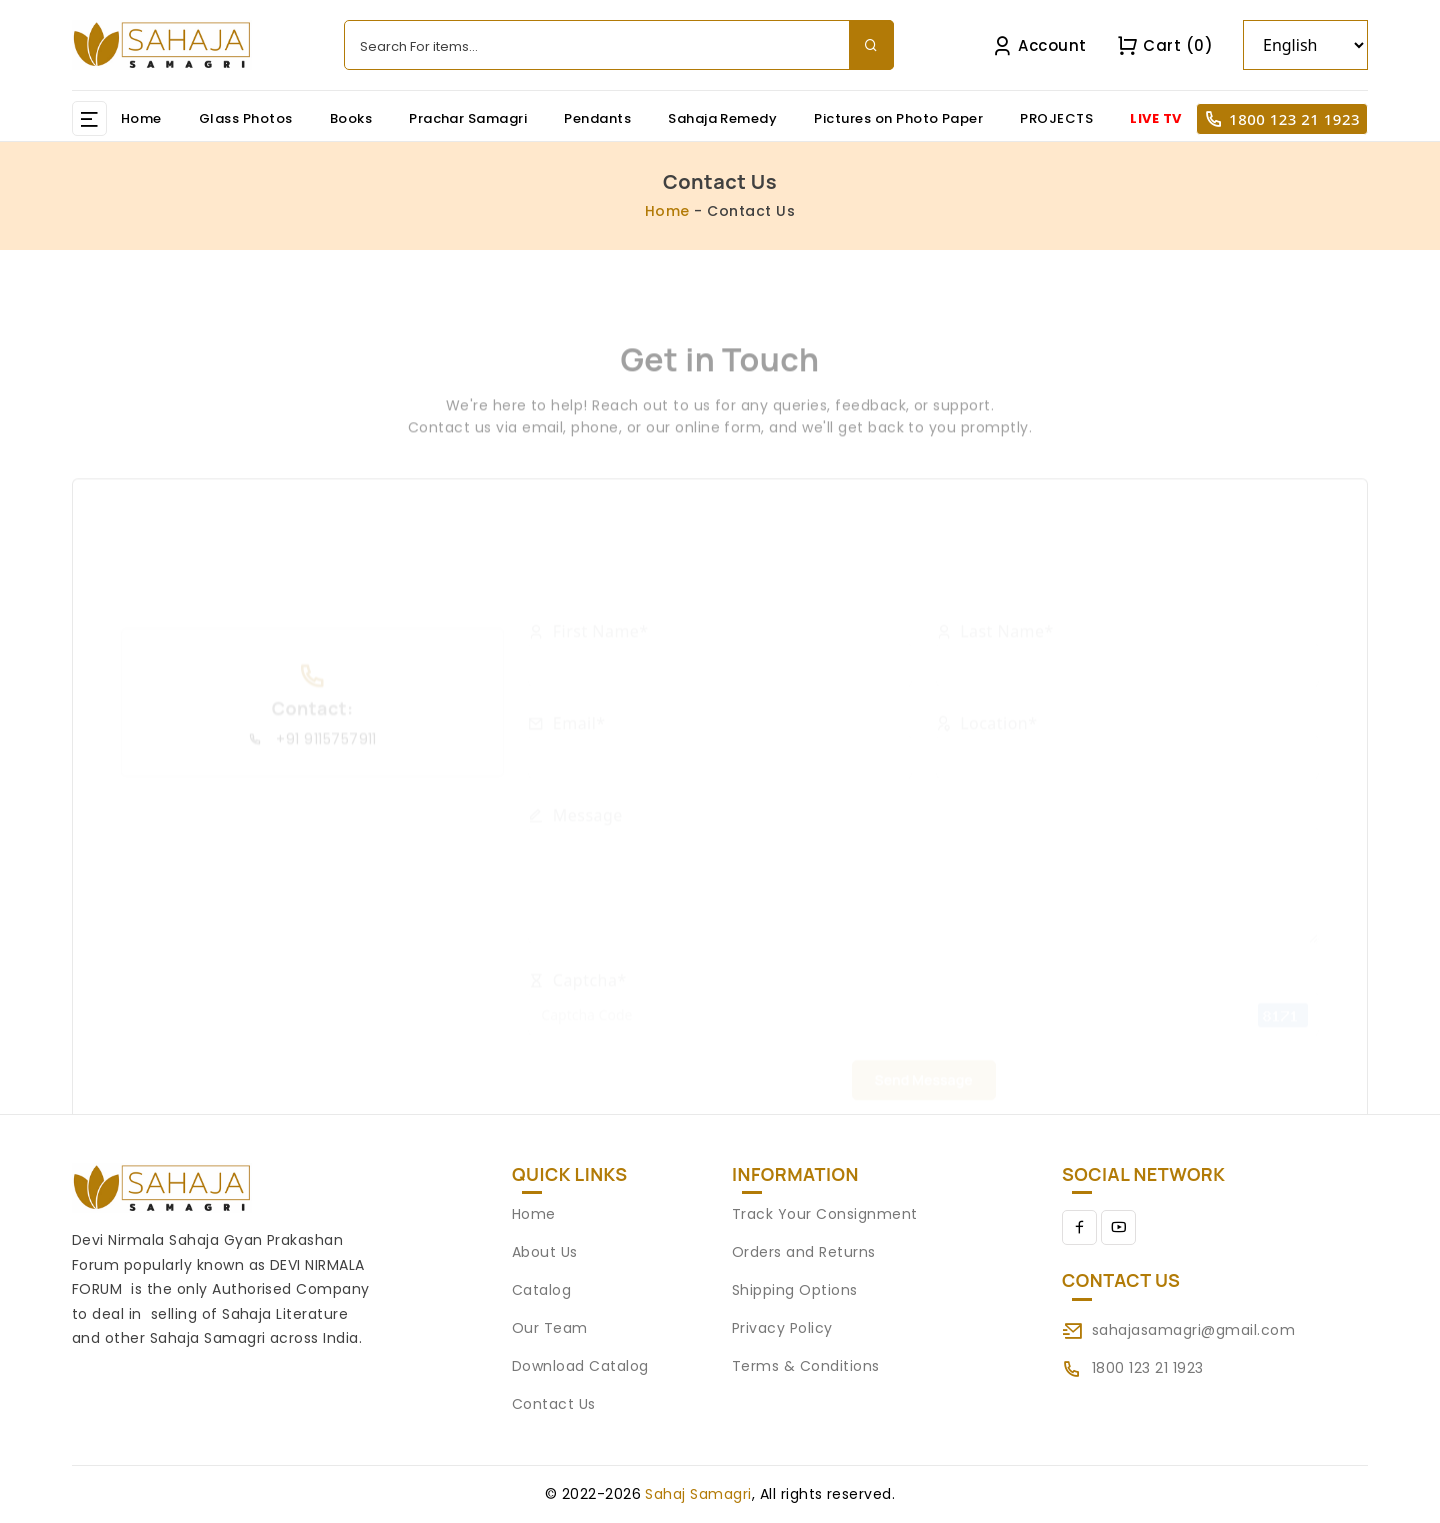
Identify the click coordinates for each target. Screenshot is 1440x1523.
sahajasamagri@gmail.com (1193, 1330)
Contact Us (554, 1404)
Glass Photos (246, 118)
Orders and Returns (804, 1252)
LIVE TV (1155, 118)
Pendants (597, 118)
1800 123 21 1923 (1294, 119)
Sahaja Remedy (722, 118)
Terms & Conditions (806, 1366)
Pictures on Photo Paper (898, 118)
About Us (545, 1252)
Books (351, 118)
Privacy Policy (782, 1328)
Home (141, 118)
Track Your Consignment (825, 1214)
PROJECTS (1056, 118)
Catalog (541, 1290)
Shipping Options (795, 1290)
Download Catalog (580, 1366)
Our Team (550, 1328)
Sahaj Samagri (698, 1494)
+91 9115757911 (312, 811)
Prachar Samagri (468, 118)
